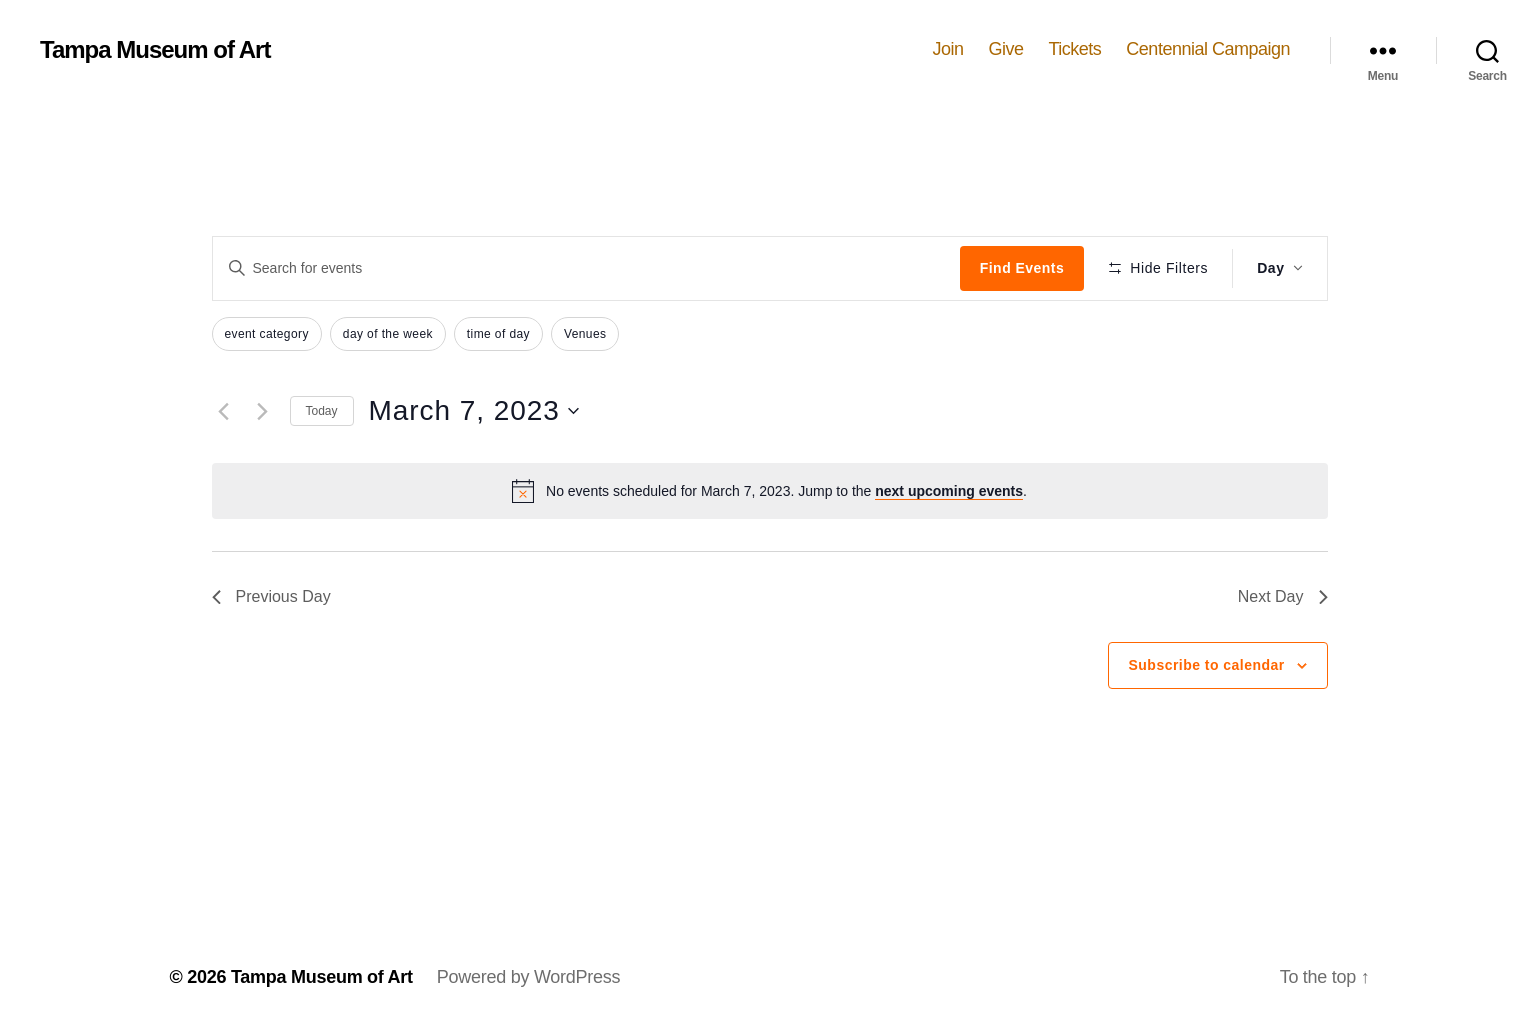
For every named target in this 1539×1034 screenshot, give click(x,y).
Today (322, 411)
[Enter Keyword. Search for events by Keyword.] (586, 268)
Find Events (1022, 268)
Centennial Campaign (1208, 49)
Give (1005, 49)
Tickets (1075, 49)
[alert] (770, 491)
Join (947, 49)
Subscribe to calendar (1207, 665)
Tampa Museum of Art (155, 50)
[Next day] (263, 411)
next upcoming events (949, 491)
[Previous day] (224, 411)
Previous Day (271, 596)
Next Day (1283, 596)
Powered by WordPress (528, 977)
